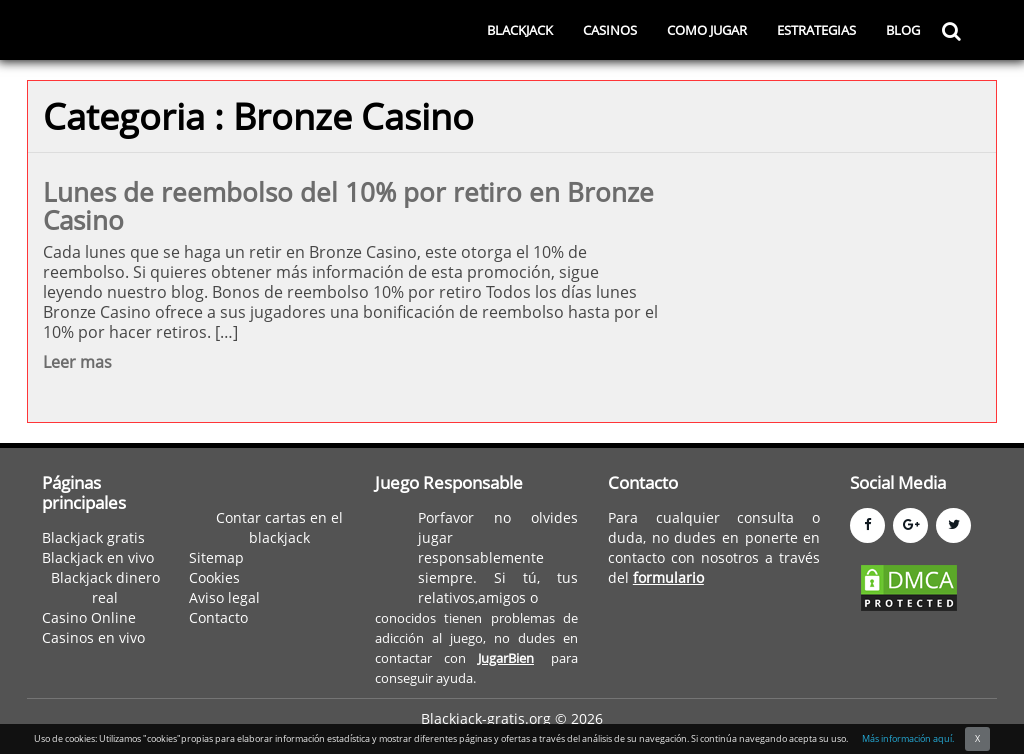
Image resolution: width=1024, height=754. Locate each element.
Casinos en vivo (93, 637)
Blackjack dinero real (105, 587)
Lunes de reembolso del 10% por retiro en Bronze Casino (348, 206)
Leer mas (77, 362)
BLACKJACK (520, 30)
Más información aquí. (908, 738)
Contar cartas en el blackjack (279, 527)
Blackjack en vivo (98, 557)
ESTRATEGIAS (816, 30)
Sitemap (216, 557)
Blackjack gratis (93, 537)
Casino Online (89, 617)
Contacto (218, 617)
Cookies (214, 577)
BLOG (903, 30)
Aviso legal (224, 597)
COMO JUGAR (707, 30)
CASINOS (610, 30)
